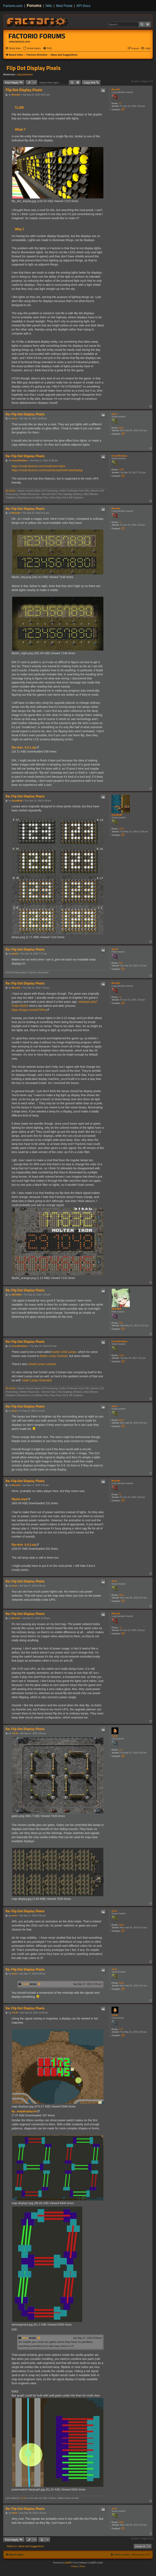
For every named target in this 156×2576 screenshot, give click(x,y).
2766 (121, 469)
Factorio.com (13, 6)
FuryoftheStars (119, 456)
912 (121, 963)
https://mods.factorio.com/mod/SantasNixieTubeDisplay (47, 470)
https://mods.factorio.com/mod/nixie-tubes (38, 466)
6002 (121, 428)
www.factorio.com (19, 41)
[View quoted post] (39, 1984)
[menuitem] (32, 48)
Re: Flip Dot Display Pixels (24, 414)
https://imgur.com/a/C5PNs (29, 1009)
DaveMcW (117, 815)
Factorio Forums (37, 36)
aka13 (115, 949)
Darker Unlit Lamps (64, 1352)
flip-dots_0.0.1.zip (24, 747)
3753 (121, 828)
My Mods (10, 490)
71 (120, 103)
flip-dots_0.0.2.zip (24, 1544)
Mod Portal (64, 6)
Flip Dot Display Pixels (33, 68)
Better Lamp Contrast (54, 1356)
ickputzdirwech (25, 74)
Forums (34, 5)
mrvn (114, 414)
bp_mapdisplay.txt (24, 2111)
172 (121, 1750)
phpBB (67, 2563)
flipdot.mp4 (19, 1499)
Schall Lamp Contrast (42, 1364)
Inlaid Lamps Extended (37, 1380)
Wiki (49, 6)
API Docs (83, 6)
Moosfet (116, 89)
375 (121, 1323)
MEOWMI (116, 1309)
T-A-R (114, 1736)
